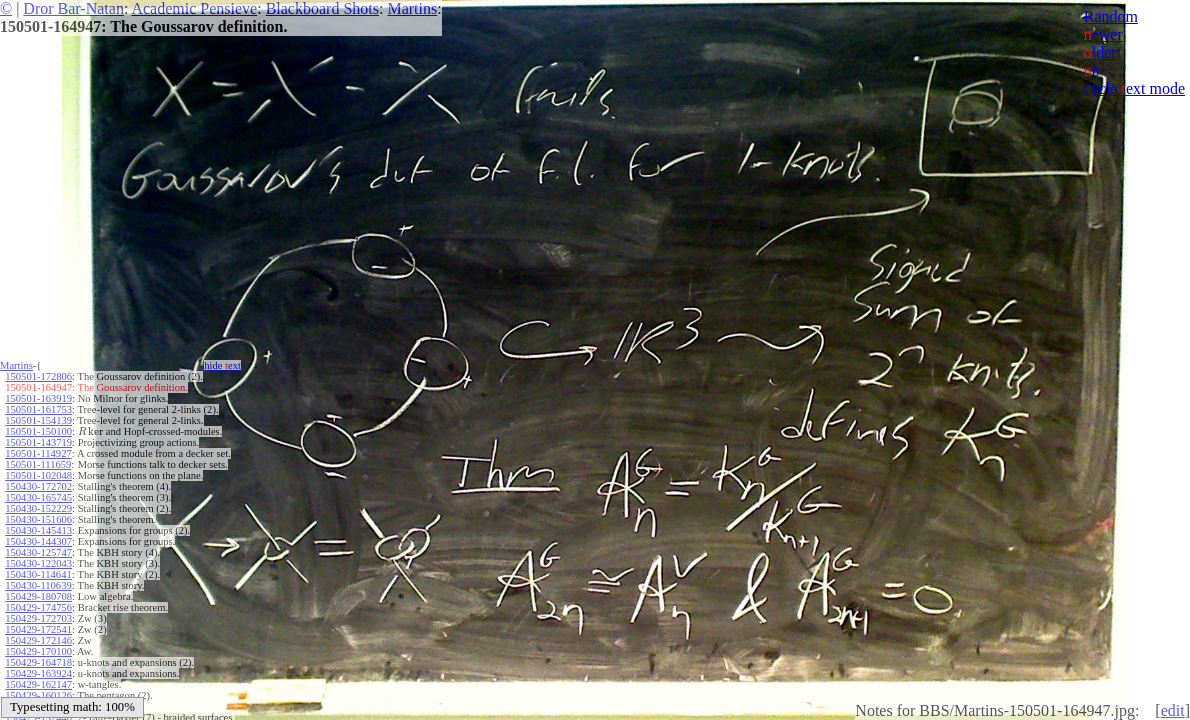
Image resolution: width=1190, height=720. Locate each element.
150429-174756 (38, 607)
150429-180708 (38, 596)
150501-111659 (38, 464)
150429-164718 (38, 662)
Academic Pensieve (194, 8)
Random (1111, 16)
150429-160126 (38, 695)
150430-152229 (38, 508)
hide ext (222, 365)
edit (1173, 710)
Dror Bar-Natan (73, 8)
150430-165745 (38, 497)
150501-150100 (38, 431)
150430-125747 (38, 552)
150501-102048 (38, 475)
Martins (412, 8)
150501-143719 (38, 442)
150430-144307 (38, 541)
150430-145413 (38, 530)
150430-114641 (38, 574)
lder (1100, 52)
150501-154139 (38, 420)
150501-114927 (38, 453)
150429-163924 (38, 673)
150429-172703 (38, 618)
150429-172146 (38, 640)
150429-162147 (38, 684)
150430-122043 (38, 563)
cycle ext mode (1134, 88)
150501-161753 (38, 409)
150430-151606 (38, 519)
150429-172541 (38, 629)
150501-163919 (38, 398)
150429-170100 (38, 651)
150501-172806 (38, 376)
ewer (1103, 34)
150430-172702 (38, 486)
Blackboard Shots (322, 8)
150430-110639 (38, 585)
